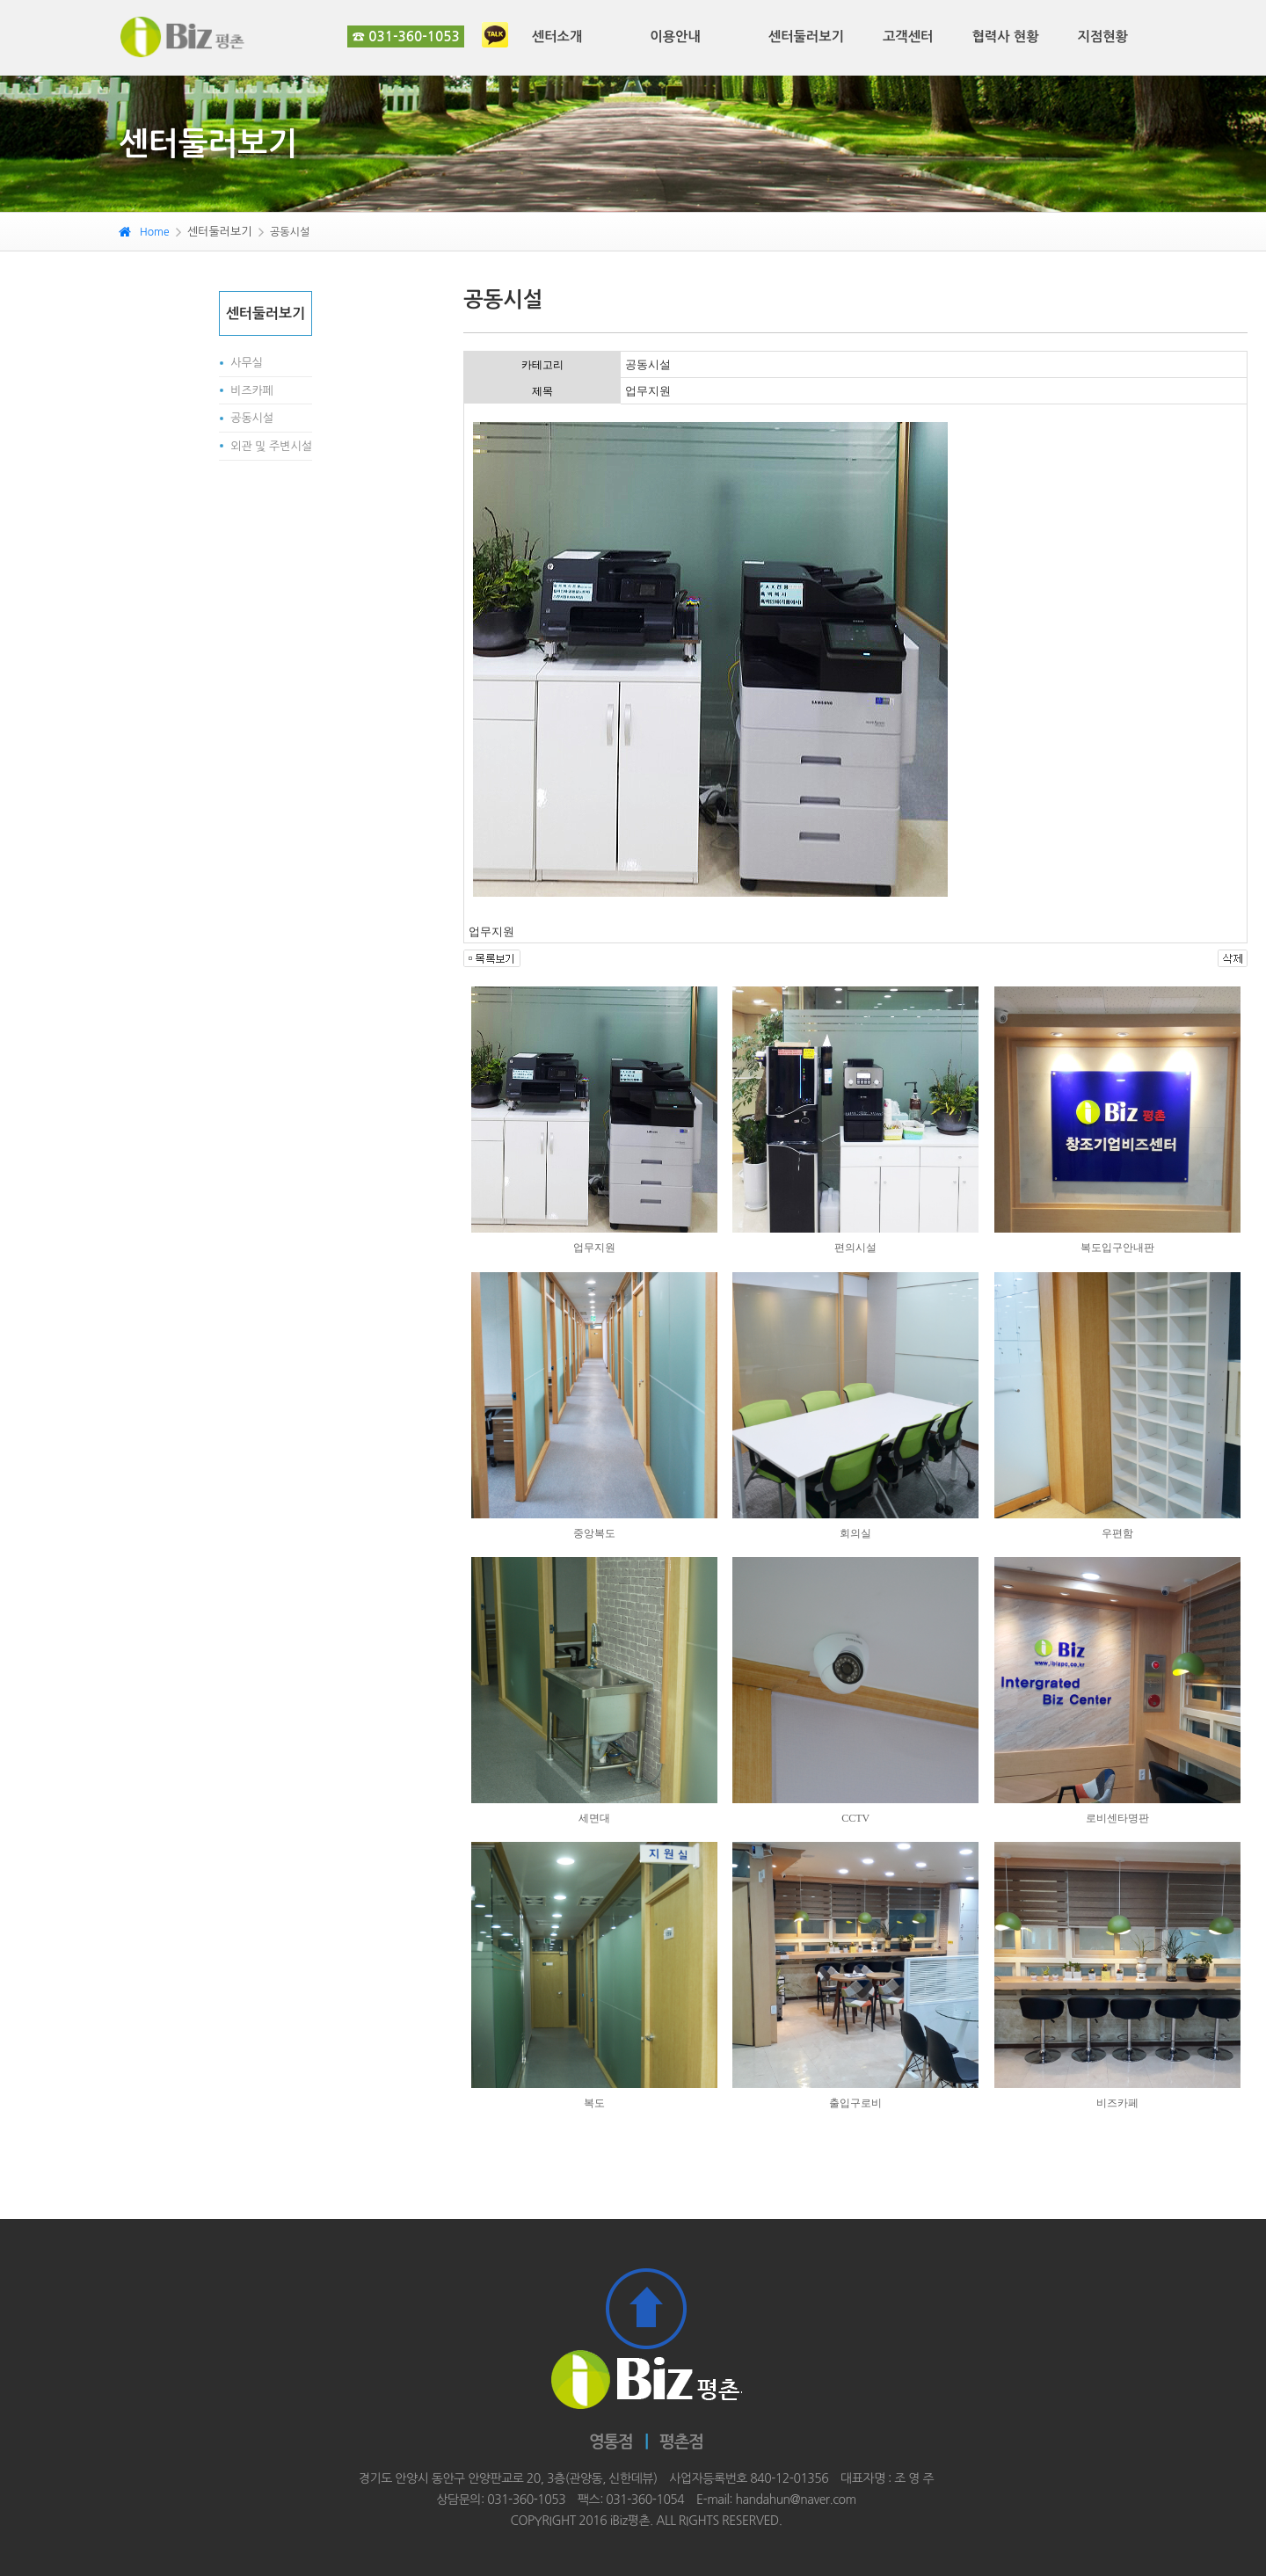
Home (144, 232)
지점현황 (1103, 36)
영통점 (611, 2442)
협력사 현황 (1004, 36)
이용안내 (675, 36)
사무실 (246, 362)
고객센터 (908, 36)
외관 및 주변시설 (271, 446)
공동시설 (251, 418)
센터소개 (557, 36)
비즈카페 (251, 391)
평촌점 (681, 2442)
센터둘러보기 (806, 36)
